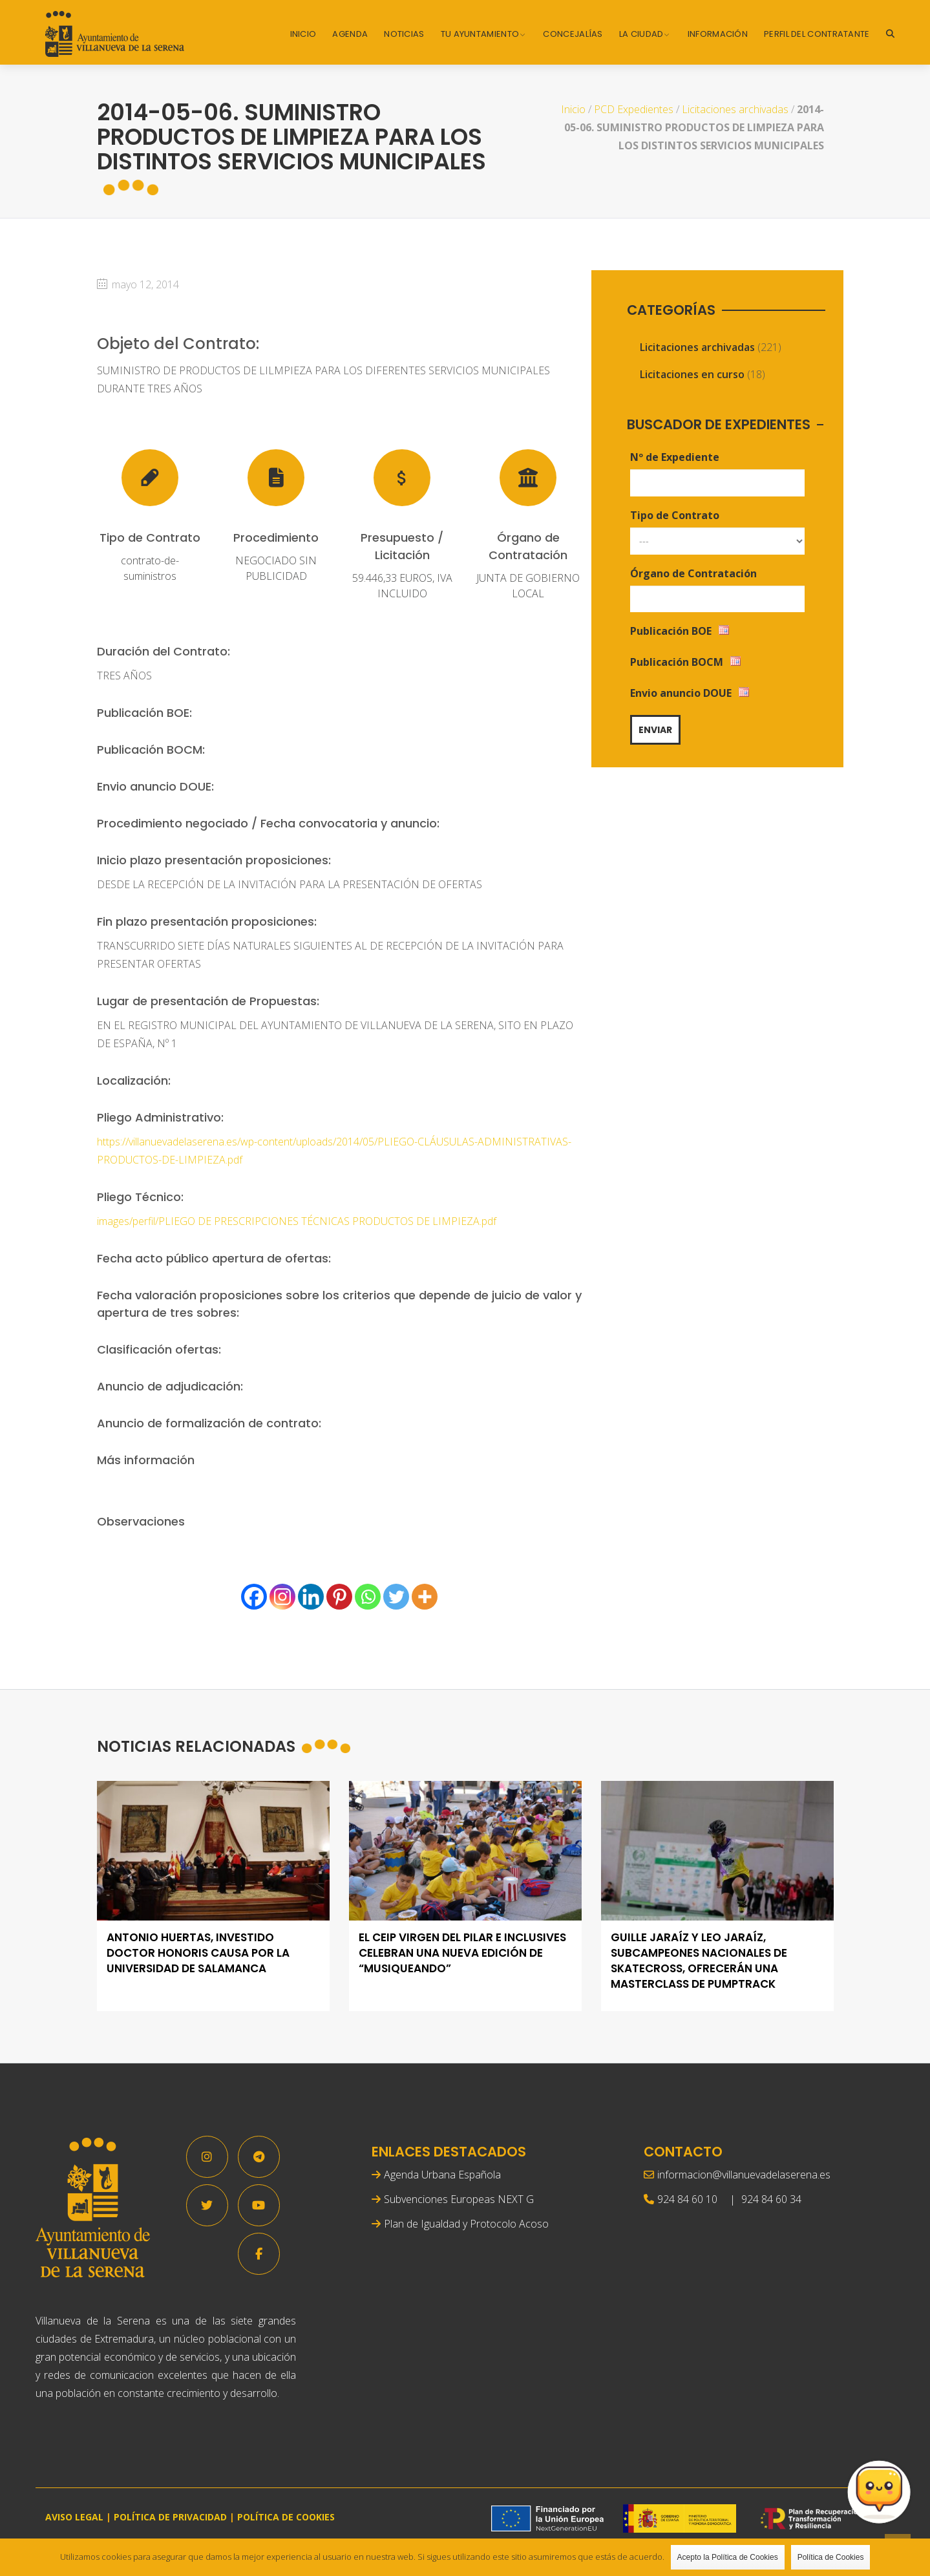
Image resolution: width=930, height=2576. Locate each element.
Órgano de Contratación (693, 573)
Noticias (404, 34)
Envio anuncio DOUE (681, 693)
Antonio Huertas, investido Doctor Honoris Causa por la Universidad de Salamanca (198, 1953)
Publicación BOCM (676, 662)
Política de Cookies (831, 2557)
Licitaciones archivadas (735, 109)
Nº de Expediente (674, 457)
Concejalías (572, 34)
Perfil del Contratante (817, 34)
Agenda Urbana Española (442, 2174)
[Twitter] (396, 1597)
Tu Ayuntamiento (480, 34)
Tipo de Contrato (674, 515)
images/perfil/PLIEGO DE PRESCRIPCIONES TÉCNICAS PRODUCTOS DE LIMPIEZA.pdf (296, 1221)
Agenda (350, 34)
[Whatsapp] (368, 1597)
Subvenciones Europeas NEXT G (459, 2199)
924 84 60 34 (771, 2199)
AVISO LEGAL (74, 2517)
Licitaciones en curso (692, 374)
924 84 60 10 (687, 2199)
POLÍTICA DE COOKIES (286, 2517)
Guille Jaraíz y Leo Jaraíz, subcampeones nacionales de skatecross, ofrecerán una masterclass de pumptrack (699, 1960)
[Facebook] (254, 1597)
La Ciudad (641, 34)
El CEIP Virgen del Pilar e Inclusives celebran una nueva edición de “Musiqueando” (462, 1953)
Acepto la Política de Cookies (727, 2557)
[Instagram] (282, 1597)
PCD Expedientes (633, 109)
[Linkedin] (311, 1597)
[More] (425, 1597)
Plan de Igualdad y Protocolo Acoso (466, 2224)
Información (718, 34)
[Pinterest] (339, 1597)
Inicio (303, 34)
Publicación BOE (671, 631)
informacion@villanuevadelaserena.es (743, 2174)
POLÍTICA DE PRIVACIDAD (170, 2517)
